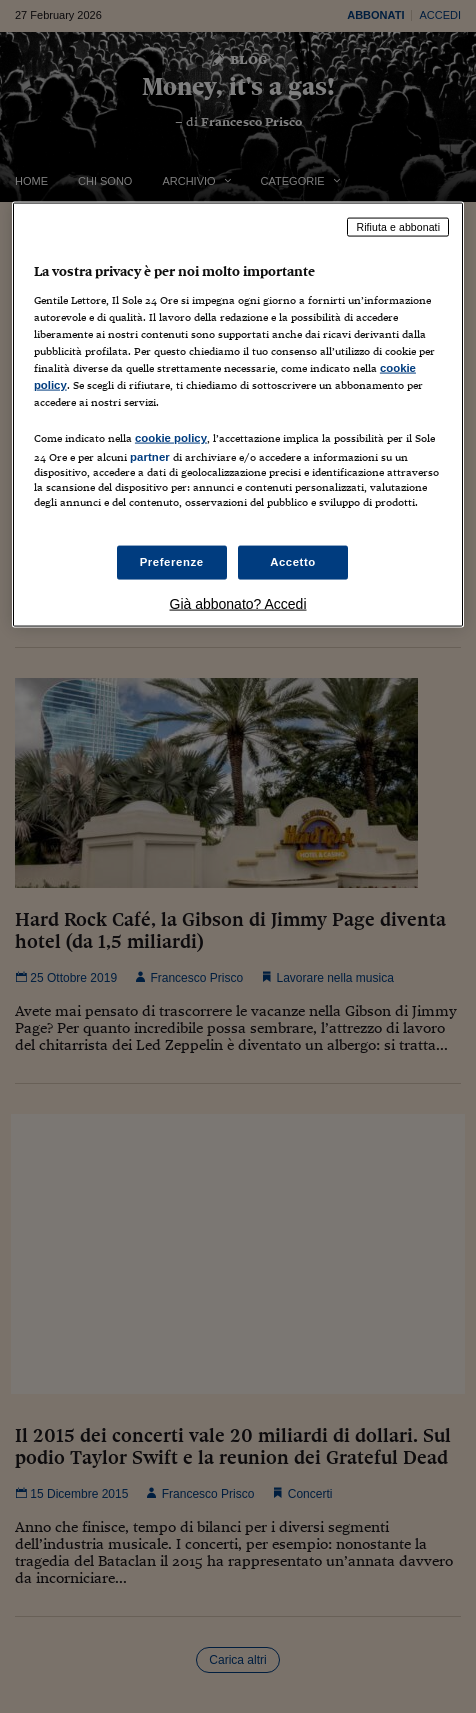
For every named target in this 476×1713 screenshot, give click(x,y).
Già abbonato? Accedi (238, 604)
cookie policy (171, 438)
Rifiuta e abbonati (398, 227)
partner (150, 457)
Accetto (293, 562)
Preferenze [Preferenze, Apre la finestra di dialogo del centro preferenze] (172, 562)
